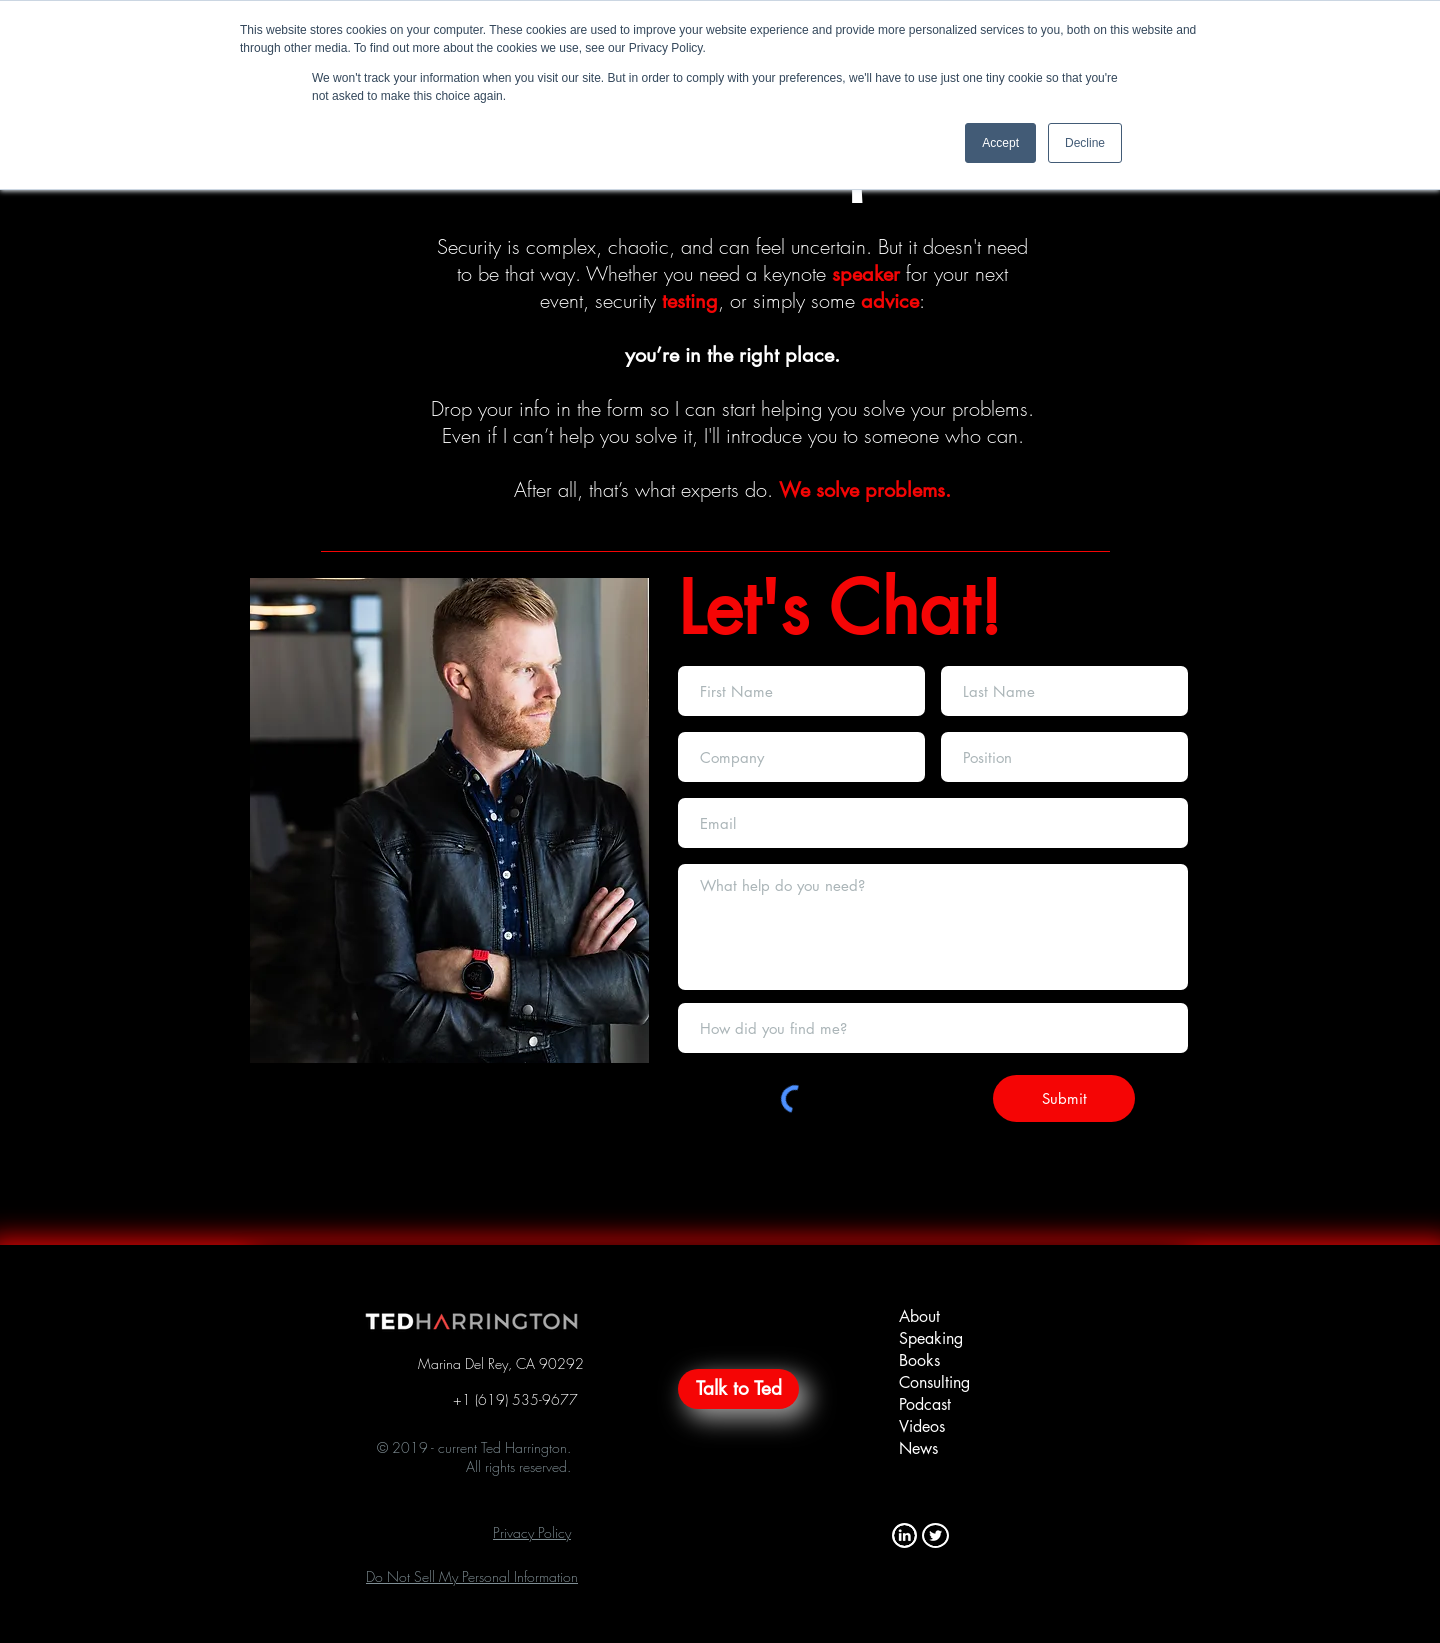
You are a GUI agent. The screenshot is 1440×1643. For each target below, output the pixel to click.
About (919, 1316)
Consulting (934, 1382)
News (918, 1448)
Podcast (925, 1404)
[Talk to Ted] (738, 1389)
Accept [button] (1000, 143)
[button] (532, 1532)
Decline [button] (1085, 143)
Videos (922, 1426)
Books (919, 1360)
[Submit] (1064, 1098)
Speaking (931, 1338)
